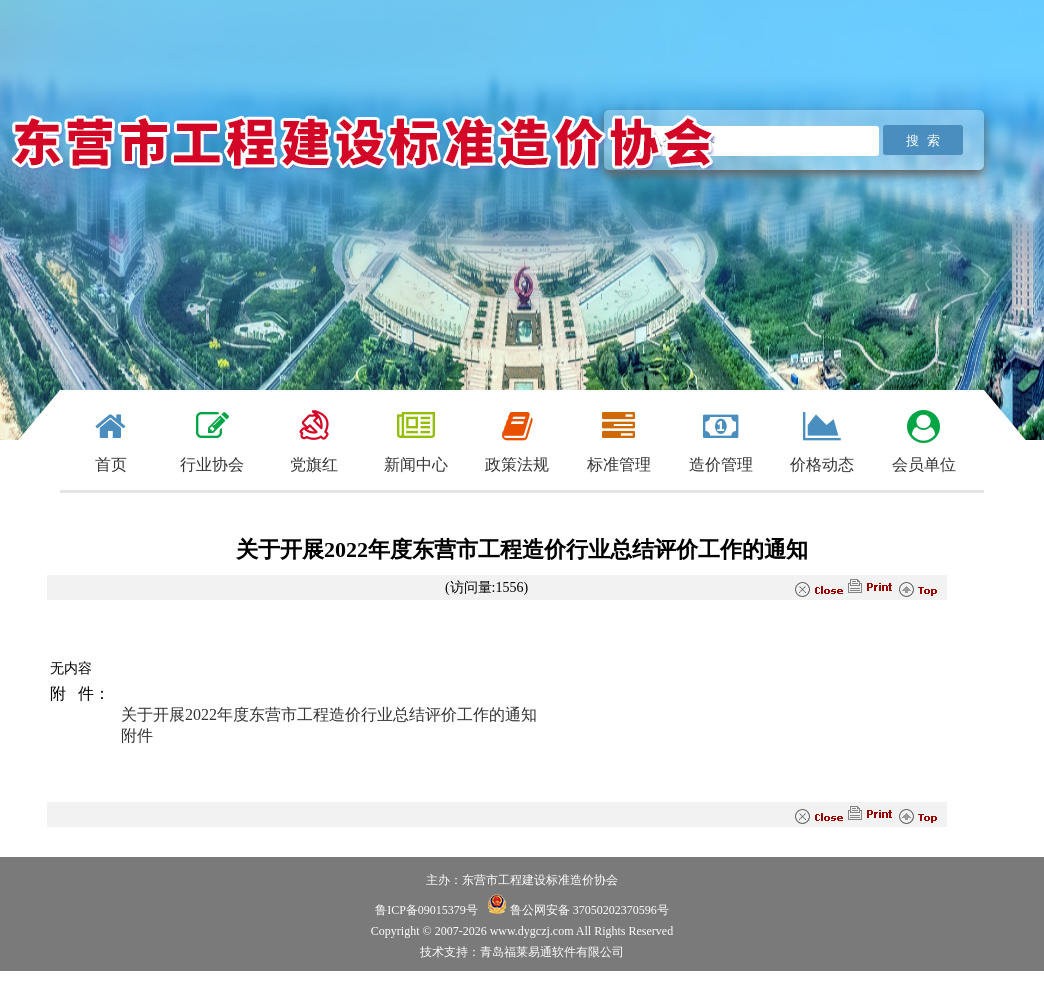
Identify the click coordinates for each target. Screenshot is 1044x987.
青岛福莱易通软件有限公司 (552, 952)
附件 (137, 735)
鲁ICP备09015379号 (426, 910)
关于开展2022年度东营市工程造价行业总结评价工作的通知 (329, 714)
